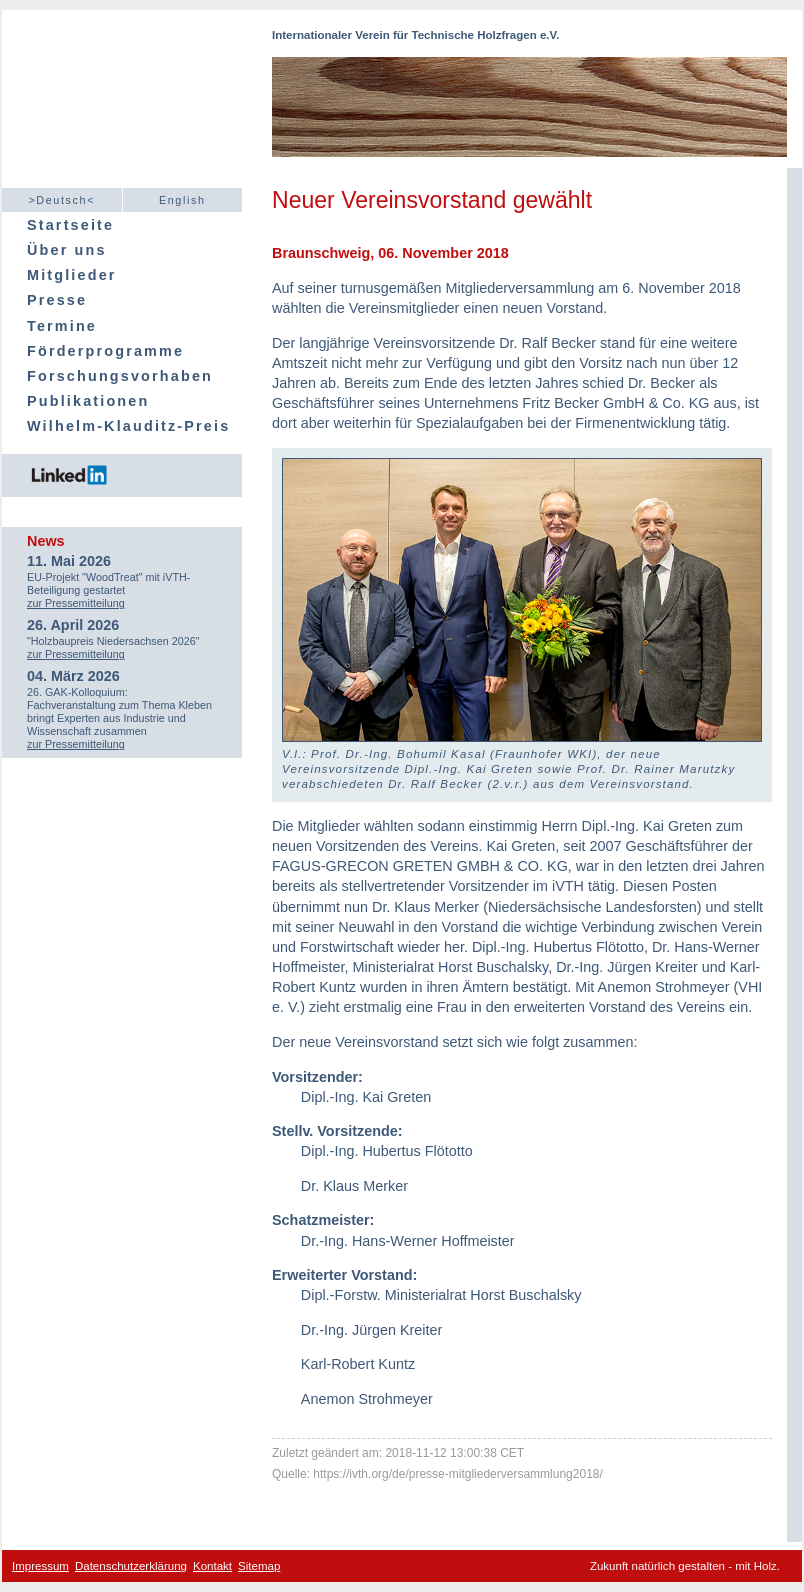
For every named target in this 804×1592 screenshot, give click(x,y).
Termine (62, 326)
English (182, 200)
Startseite (70, 225)
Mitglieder (72, 275)
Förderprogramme (105, 351)
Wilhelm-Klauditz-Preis (128, 426)
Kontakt (212, 1566)
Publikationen (88, 401)
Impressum (40, 1566)
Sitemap (259, 1566)
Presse (57, 300)
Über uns (67, 250)
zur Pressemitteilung (76, 603)
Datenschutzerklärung (131, 1566)
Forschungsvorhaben (120, 376)
